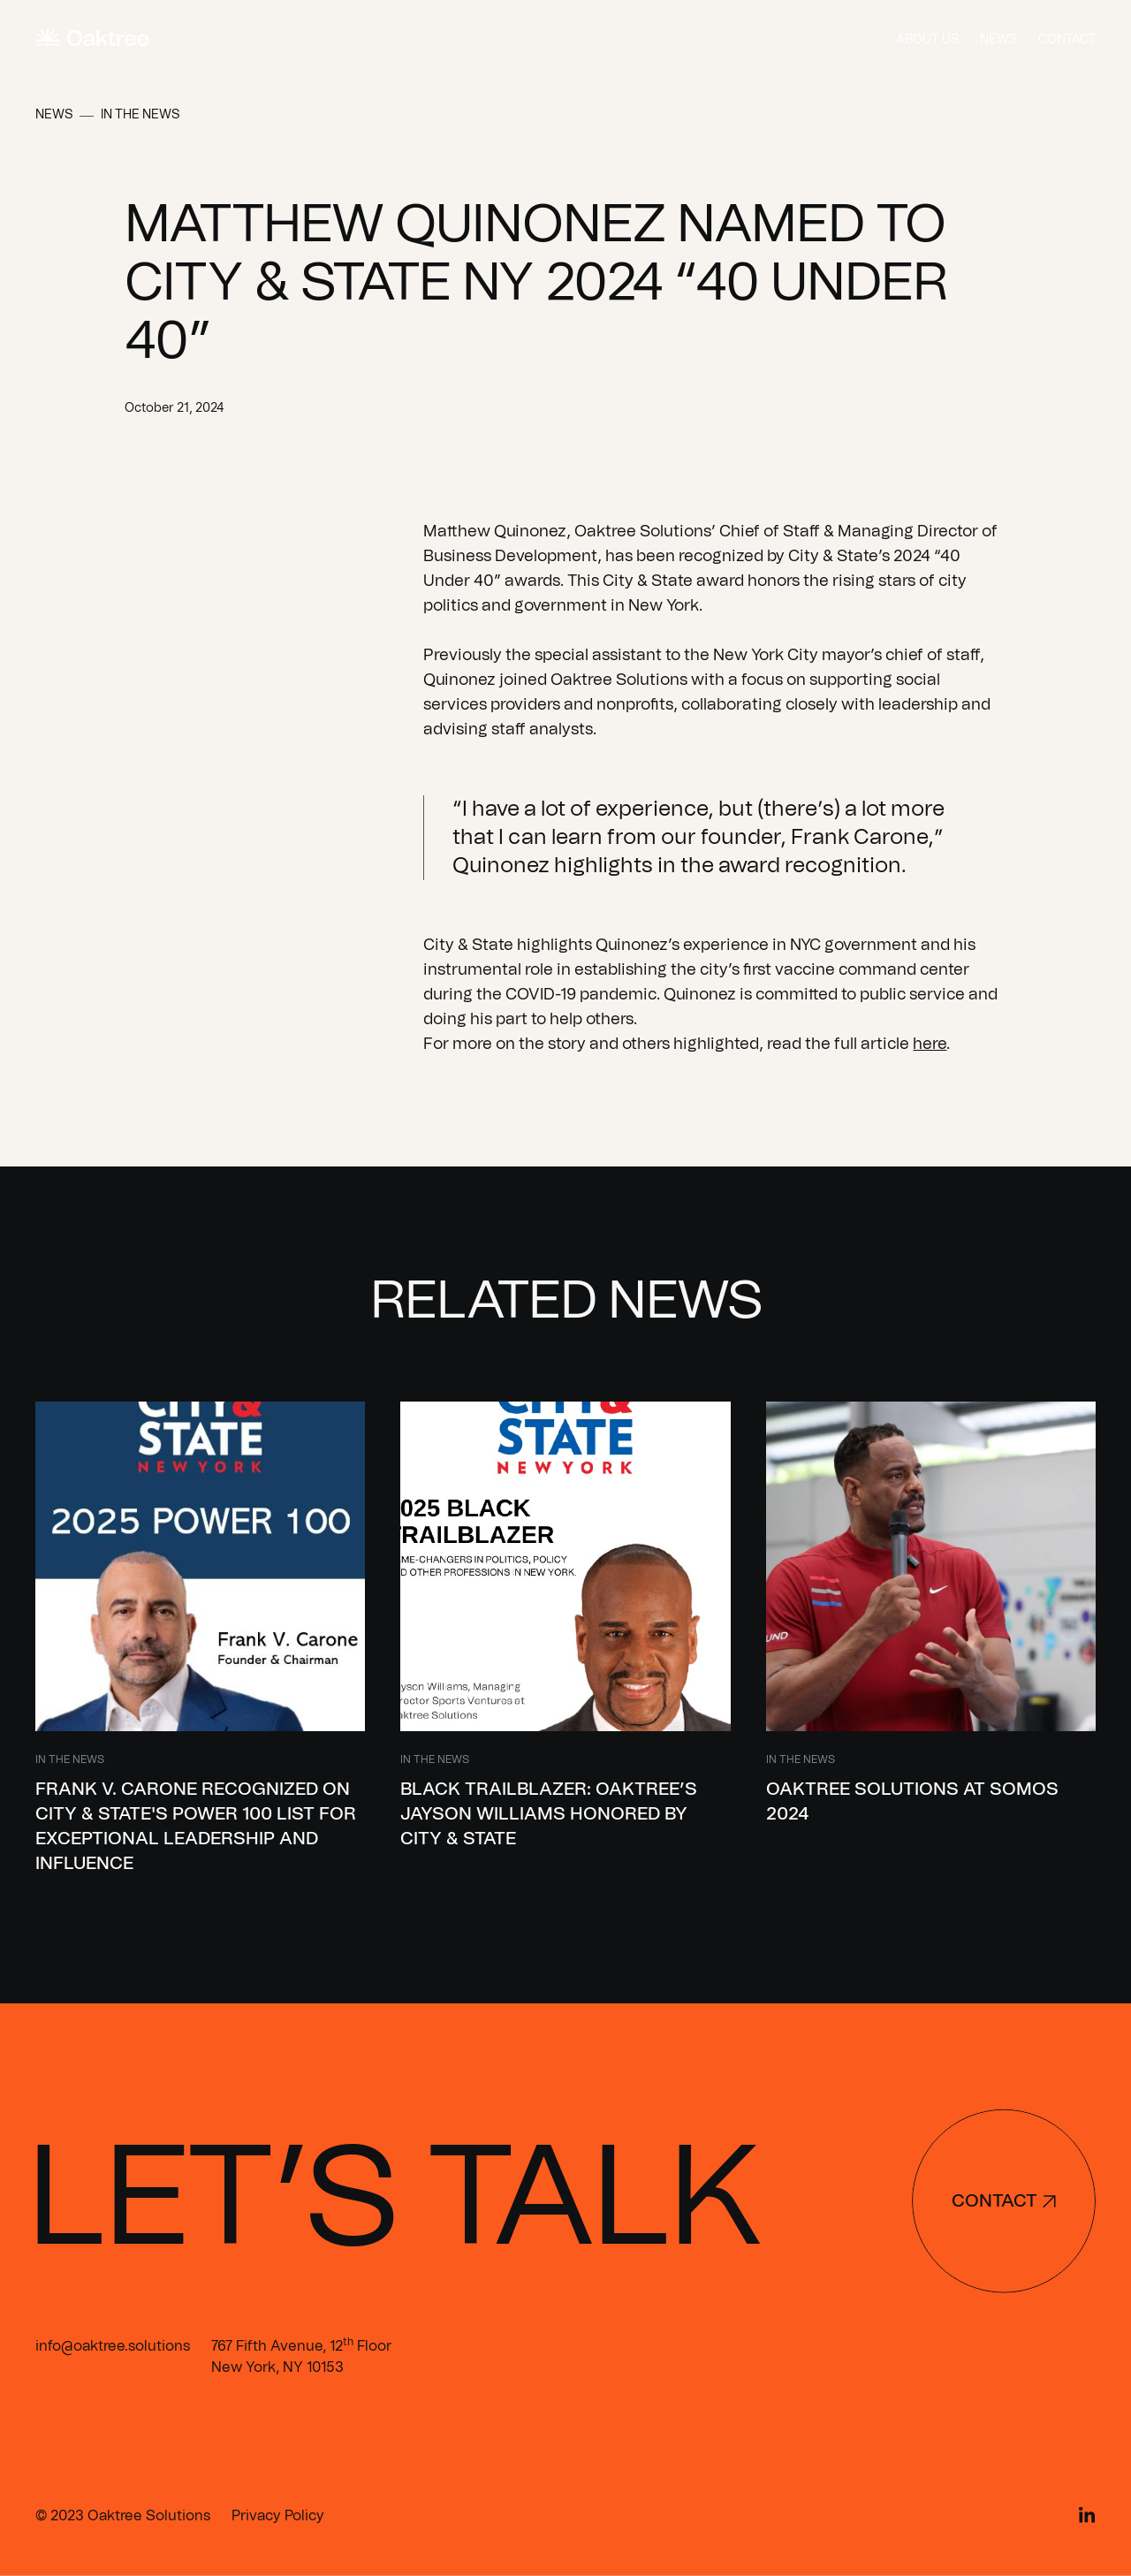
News (998, 40)
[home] (92, 39)
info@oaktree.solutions (112, 2346)
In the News (140, 115)
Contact (1067, 40)
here (929, 1044)
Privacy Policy (278, 2516)
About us (927, 40)
